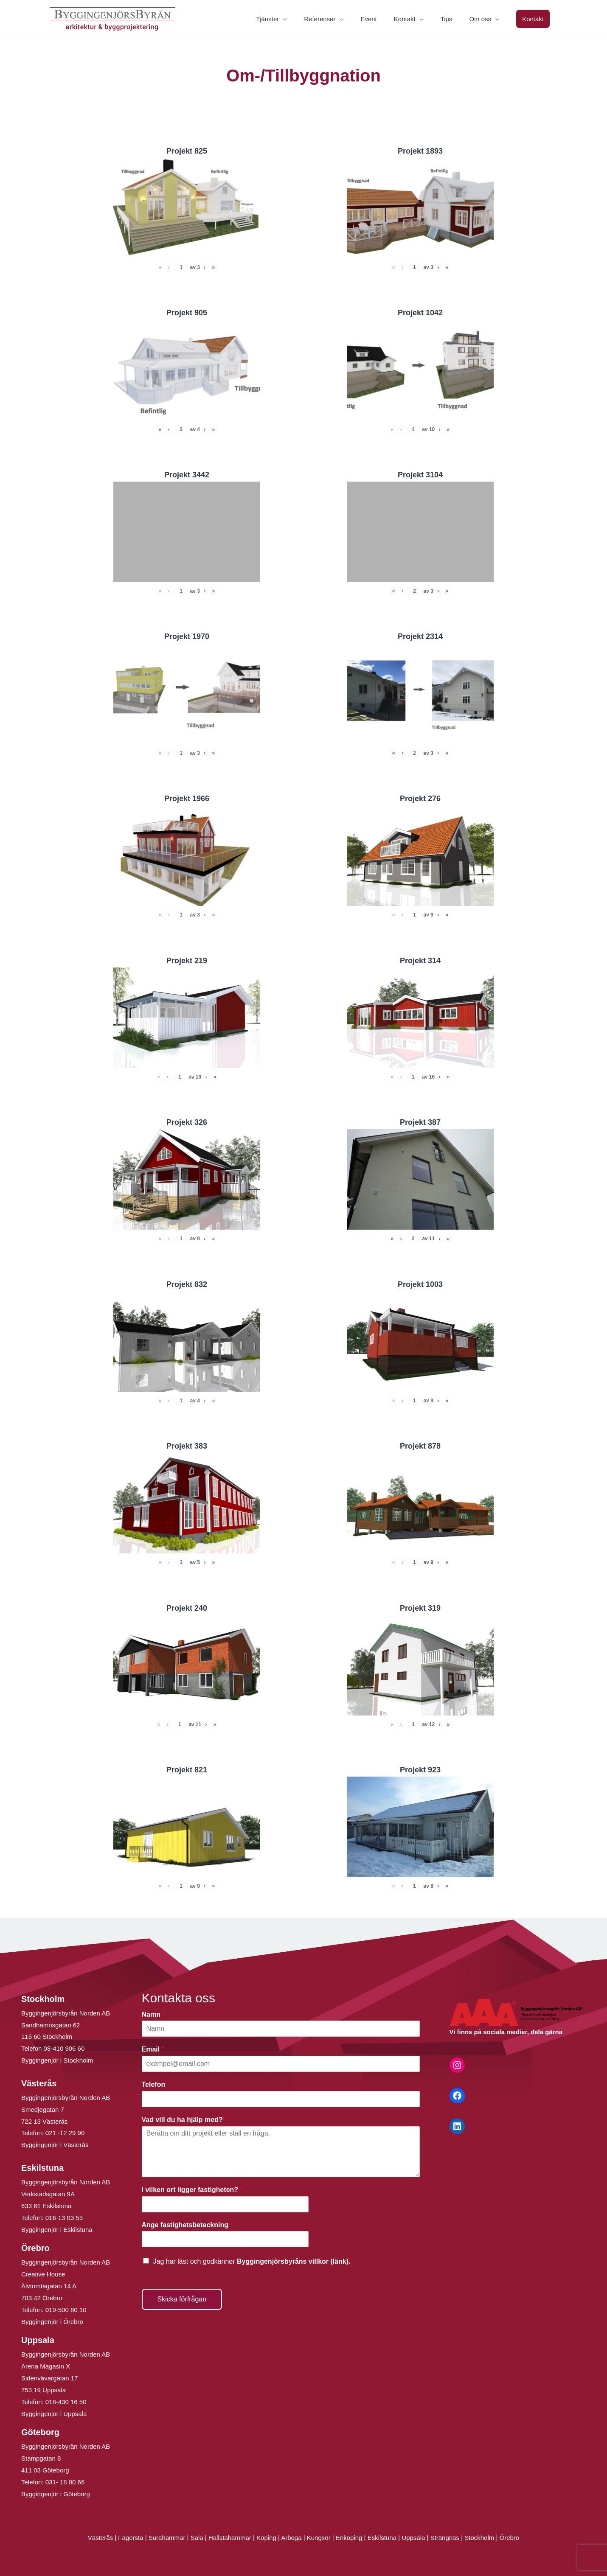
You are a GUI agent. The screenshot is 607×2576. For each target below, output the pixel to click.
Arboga (291, 2537)
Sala (197, 2537)
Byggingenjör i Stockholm (57, 2060)
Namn (153, 2014)
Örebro (509, 2537)
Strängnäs (444, 2537)
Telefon (156, 2084)
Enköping (349, 2537)
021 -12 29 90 (65, 2132)
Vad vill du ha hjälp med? (185, 2119)
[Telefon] (281, 2099)
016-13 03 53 (63, 2217)
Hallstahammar (229, 2537)
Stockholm (479, 2537)
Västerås (101, 2537)
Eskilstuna (383, 2537)
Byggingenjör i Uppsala (54, 2413)
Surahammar (167, 2537)
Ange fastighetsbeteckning (187, 2224)
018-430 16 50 (66, 2401)
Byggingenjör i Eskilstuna (57, 2229)
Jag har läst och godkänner (252, 2261)
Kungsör (319, 2537)
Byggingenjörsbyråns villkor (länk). (294, 2261)
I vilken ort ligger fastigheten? (192, 2189)
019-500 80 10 (65, 2309)
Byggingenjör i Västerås (54, 2144)
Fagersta (130, 2537)
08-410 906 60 (64, 2048)
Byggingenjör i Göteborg (55, 2494)
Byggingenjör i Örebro (52, 2321)
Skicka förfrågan (182, 2299)
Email (153, 2049)
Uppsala (413, 2537)
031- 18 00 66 (65, 2482)
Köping (266, 2537)
